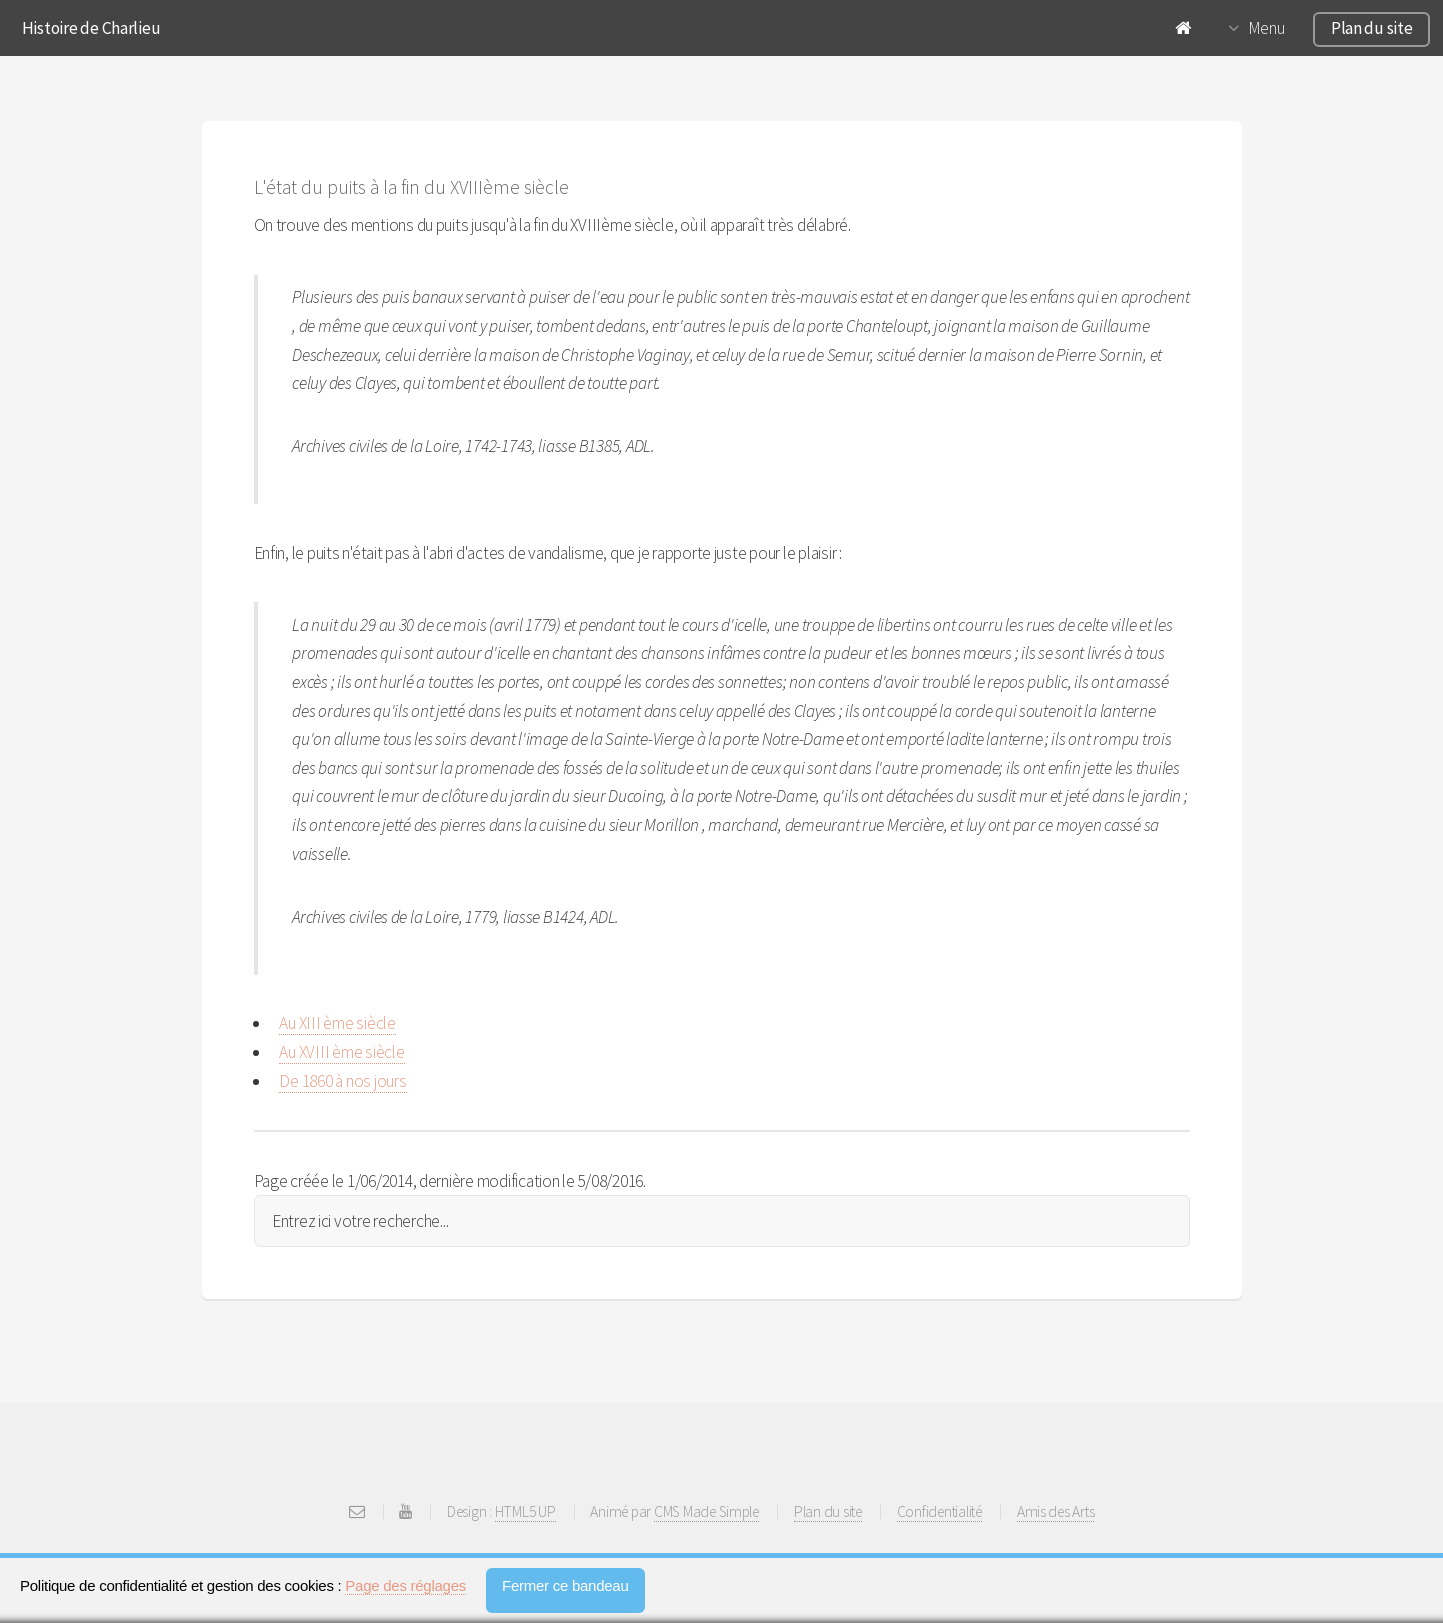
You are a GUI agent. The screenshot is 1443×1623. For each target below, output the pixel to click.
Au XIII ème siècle (337, 1023)
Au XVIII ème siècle (341, 1052)
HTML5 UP (525, 1511)
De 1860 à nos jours (342, 1081)
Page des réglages (405, 1585)
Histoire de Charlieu (91, 28)
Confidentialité (939, 1511)
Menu (1266, 28)
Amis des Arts (1056, 1511)
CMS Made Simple (706, 1511)
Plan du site (1372, 28)
